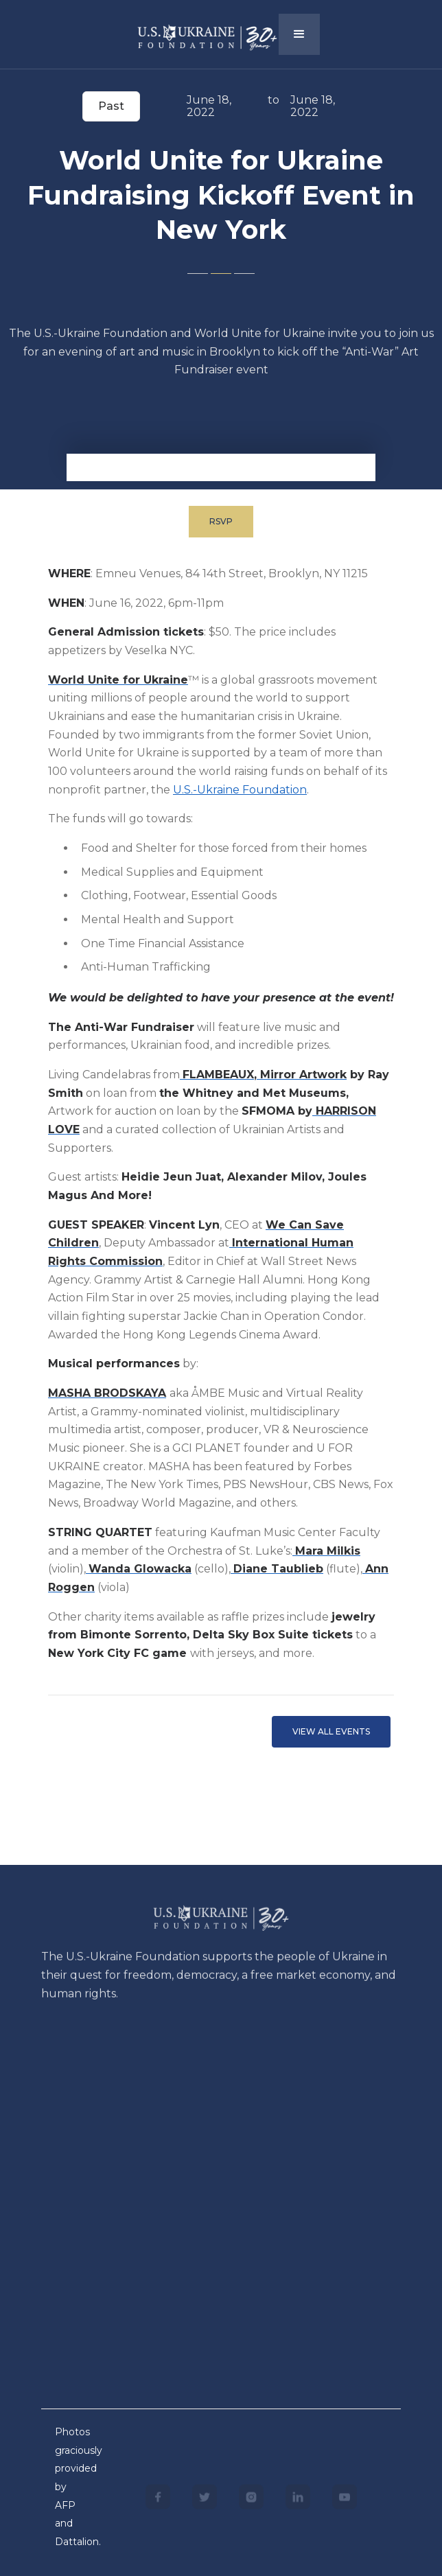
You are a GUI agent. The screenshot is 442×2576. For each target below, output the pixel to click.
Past (111, 106)
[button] (299, 34)
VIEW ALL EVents (331, 1731)
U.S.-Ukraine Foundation (240, 789)
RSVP (221, 521)
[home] (197, 32)
